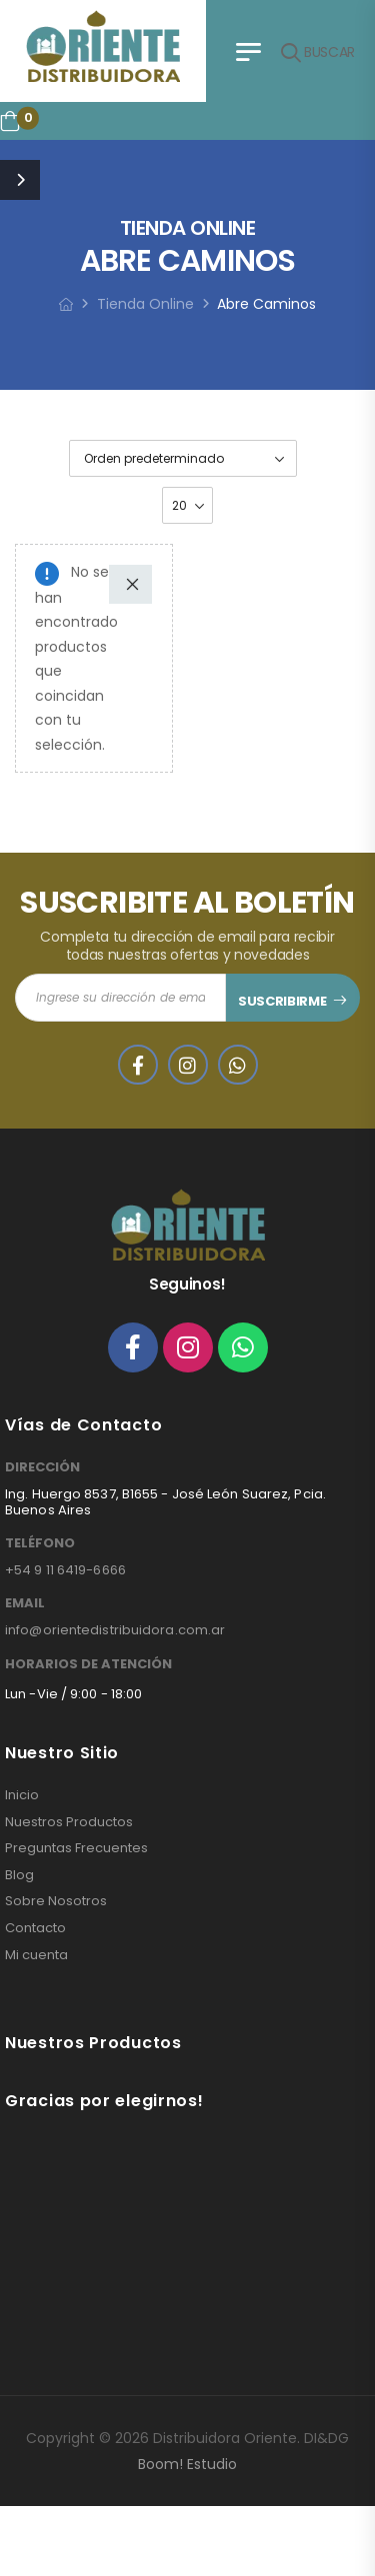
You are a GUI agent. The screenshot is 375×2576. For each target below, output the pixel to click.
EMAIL (25, 1603)
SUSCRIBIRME (282, 1001)
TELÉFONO (40, 1543)
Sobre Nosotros (56, 1901)
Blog (19, 1875)
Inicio (22, 1795)
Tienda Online (145, 304)
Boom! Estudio (187, 2464)
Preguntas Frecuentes (76, 1848)
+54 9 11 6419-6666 (65, 1569)
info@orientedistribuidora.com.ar (115, 1629)
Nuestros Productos (69, 1822)
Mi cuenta (36, 1955)
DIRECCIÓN (42, 1467)
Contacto (35, 1928)
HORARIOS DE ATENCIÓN (88, 1664)
